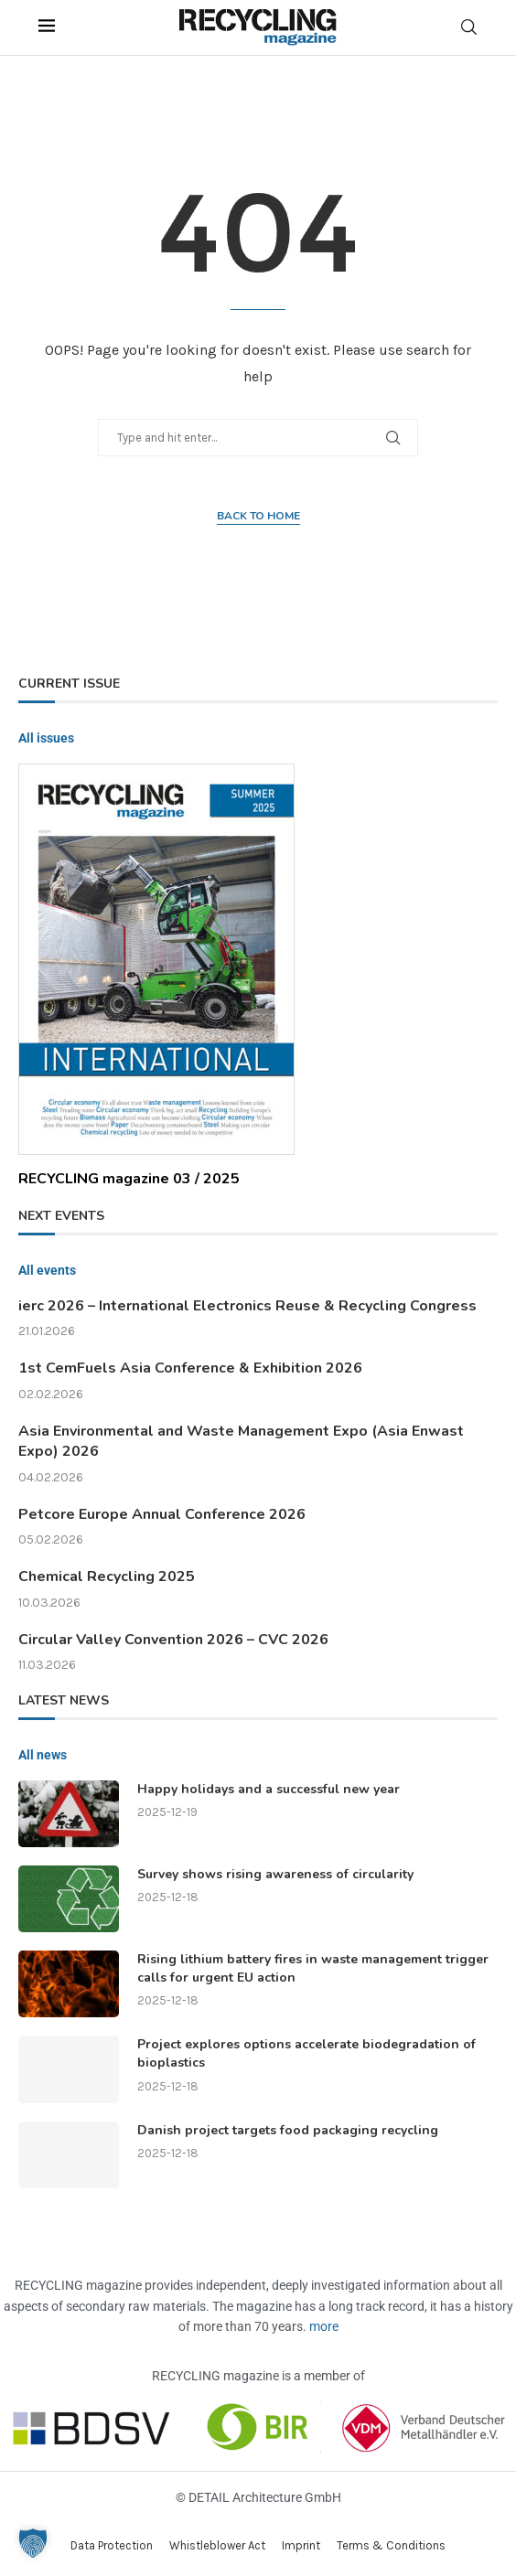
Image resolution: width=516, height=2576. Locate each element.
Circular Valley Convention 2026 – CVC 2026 (173, 1640)
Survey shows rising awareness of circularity (275, 1874)
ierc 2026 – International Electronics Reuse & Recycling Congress (247, 1306)
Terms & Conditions (391, 2545)
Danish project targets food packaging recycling (287, 2130)
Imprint (301, 2545)
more (324, 2326)
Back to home (258, 515)
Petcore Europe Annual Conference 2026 (162, 1514)
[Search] (468, 27)
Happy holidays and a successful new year (268, 1789)
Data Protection (111, 2545)
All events (47, 1270)
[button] (33, 2543)
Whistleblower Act (217, 2545)
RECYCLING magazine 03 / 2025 (129, 1179)
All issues (46, 738)
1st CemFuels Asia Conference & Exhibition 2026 (190, 1368)
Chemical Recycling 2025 (106, 1576)
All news (42, 1755)
